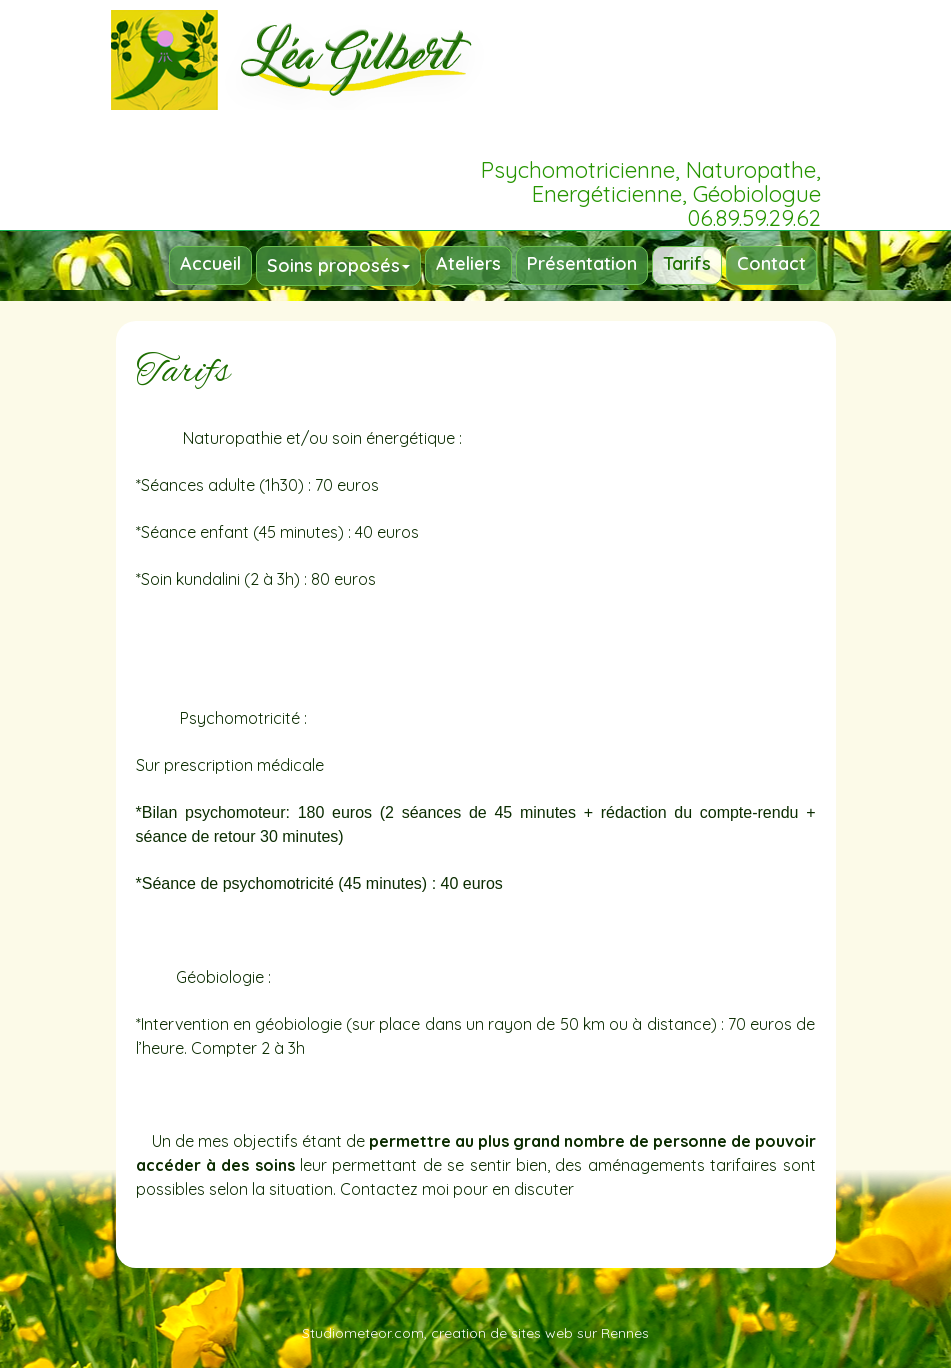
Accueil (210, 263)
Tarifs (687, 263)
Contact (771, 263)
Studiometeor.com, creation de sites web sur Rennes (475, 1333)
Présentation (582, 263)
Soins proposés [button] (338, 265)
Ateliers (468, 263)
